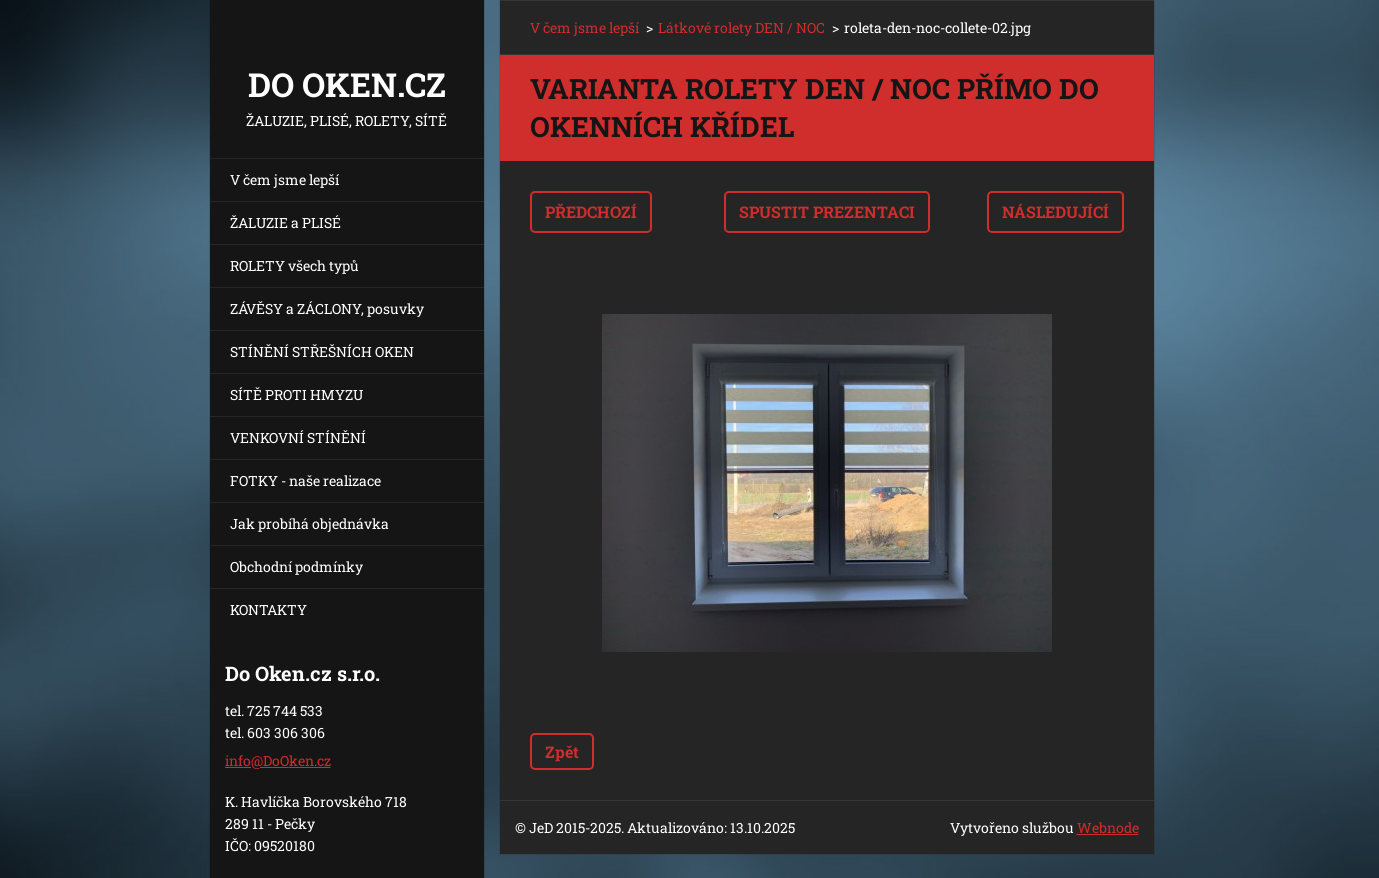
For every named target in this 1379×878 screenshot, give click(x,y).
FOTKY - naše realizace (305, 480)
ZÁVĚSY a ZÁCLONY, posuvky (327, 308)
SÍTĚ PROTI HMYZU (296, 394)
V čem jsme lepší (284, 179)
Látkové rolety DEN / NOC (741, 27)
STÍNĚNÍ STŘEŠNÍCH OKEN (322, 351)
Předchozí (591, 211)
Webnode (1108, 827)
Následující (1055, 211)
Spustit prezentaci (827, 211)
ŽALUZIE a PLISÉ (285, 222)
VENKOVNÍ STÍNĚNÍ (298, 437)
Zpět (562, 751)
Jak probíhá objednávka (309, 523)
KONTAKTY (268, 609)
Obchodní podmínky (296, 566)
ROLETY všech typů (294, 265)
